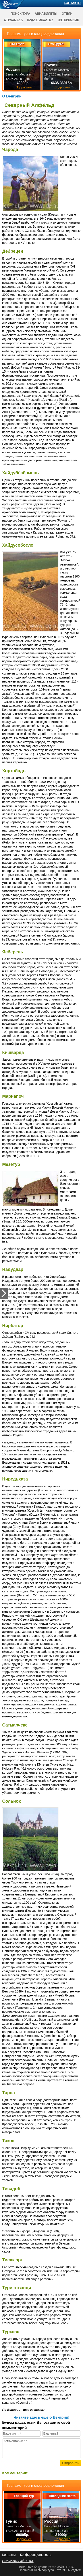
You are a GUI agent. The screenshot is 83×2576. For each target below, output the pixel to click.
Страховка (13, 20)
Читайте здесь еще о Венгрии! (41, 2417)
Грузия (51, 65)
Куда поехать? (40, 20)
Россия (51, 2521)
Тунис (11, 2521)
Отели (67, 13)
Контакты (72, 3)
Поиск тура (20, 13)
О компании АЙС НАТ (17, 2561)
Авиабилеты (46, 13)
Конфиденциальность (35, 2554)
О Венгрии (11, 96)
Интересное (68, 20)
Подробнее (24, 2539)
